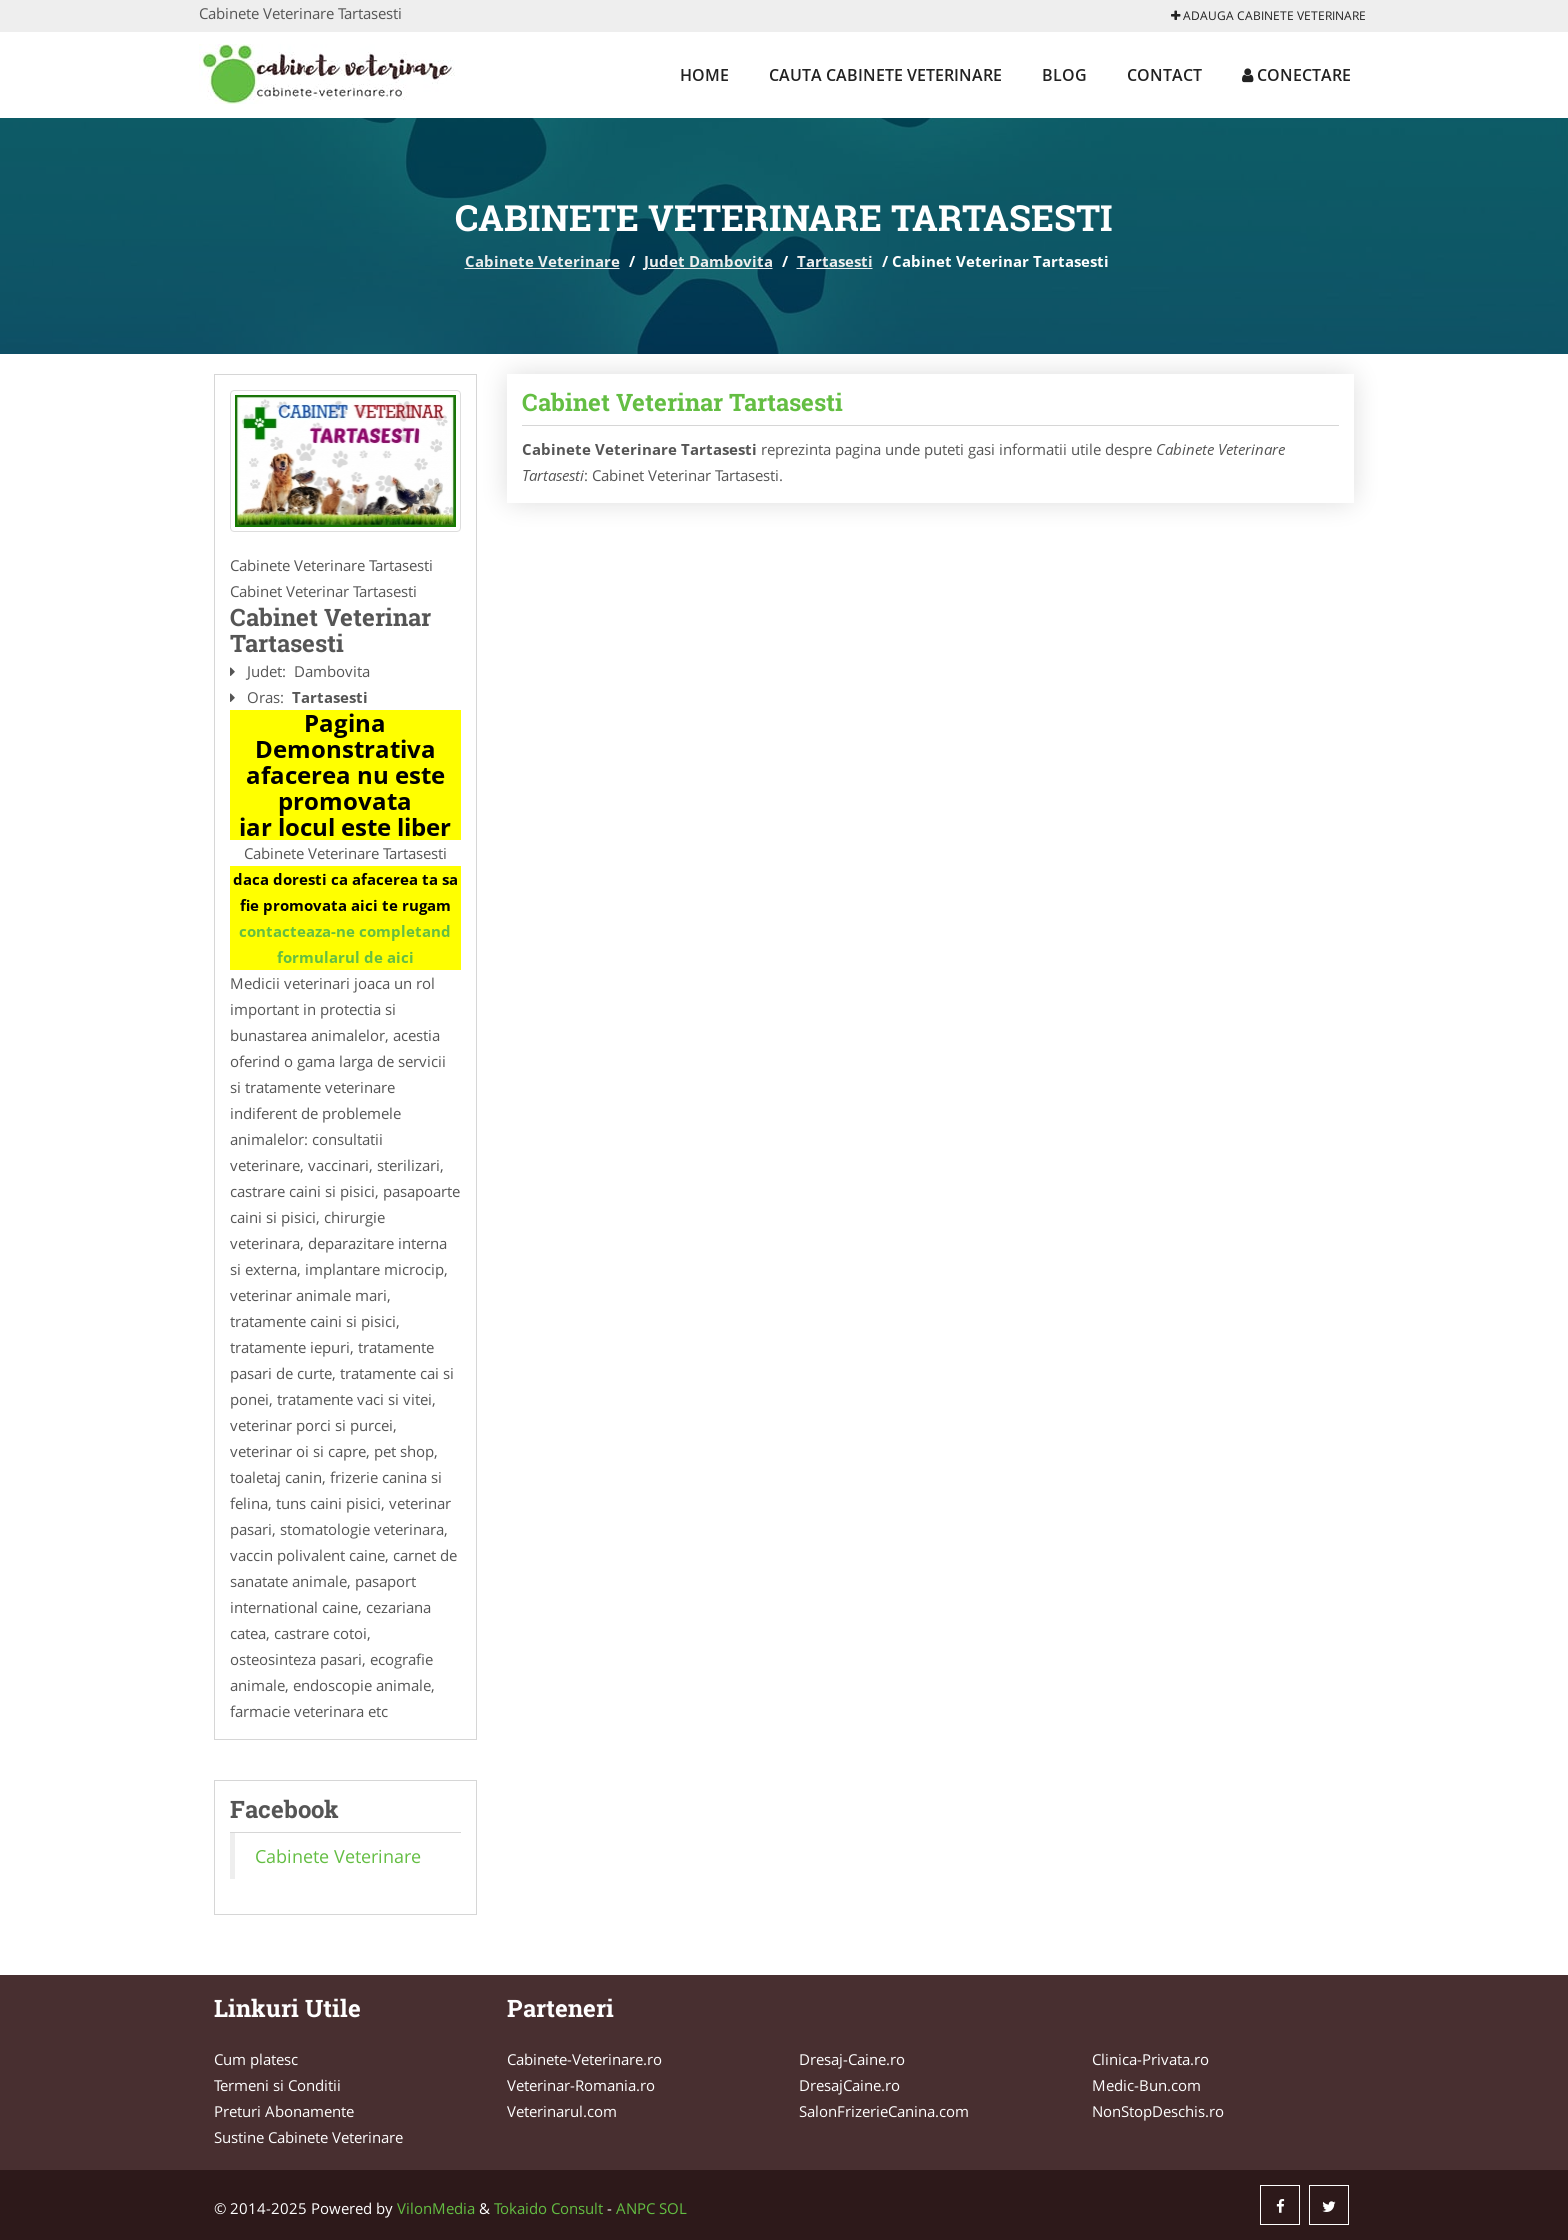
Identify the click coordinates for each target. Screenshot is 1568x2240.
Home (704, 75)
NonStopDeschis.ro (1158, 2111)
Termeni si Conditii (277, 2085)
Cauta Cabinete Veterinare (885, 75)
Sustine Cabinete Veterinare (308, 2137)
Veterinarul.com (562, 2111)
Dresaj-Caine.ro (852, 2059)
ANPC (635, 2208)
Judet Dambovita (708, 261)
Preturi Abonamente (284, 2111)
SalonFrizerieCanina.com (884, 2111)
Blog (1064, 75)
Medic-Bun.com (1146, 2085)
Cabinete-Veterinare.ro (584, 2059)
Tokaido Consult (548, 2208)
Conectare (1296, 75)
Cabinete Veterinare (542, 261)
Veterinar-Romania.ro (581, 2085)
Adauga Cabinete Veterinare (1268, 15)
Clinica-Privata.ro (1150, 2059)
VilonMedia (436, 2208)
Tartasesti (835, 261)
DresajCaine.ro (849, 2085)
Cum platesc (256, 2059)
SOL (673, 2208)
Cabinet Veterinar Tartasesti (682, 402)
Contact (1164, 75)
